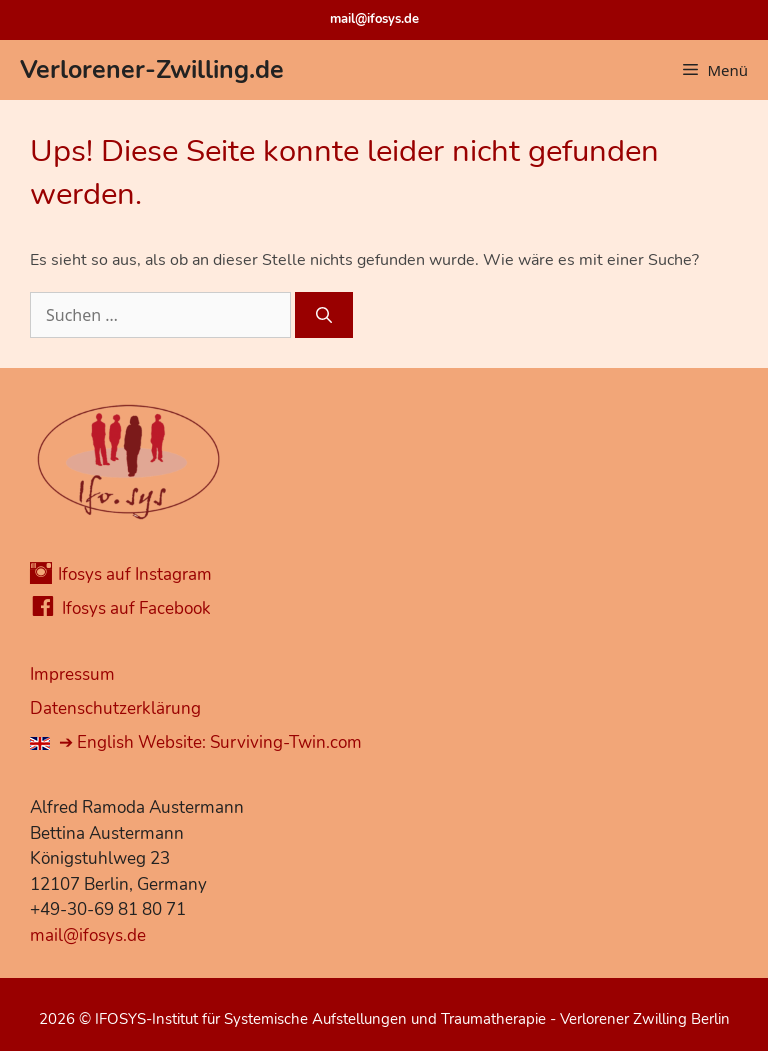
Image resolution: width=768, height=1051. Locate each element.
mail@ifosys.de (374, 19)
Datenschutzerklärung (115, 708)
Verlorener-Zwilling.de (152, 70)
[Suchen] (324, 315)
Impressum (72, 674)
